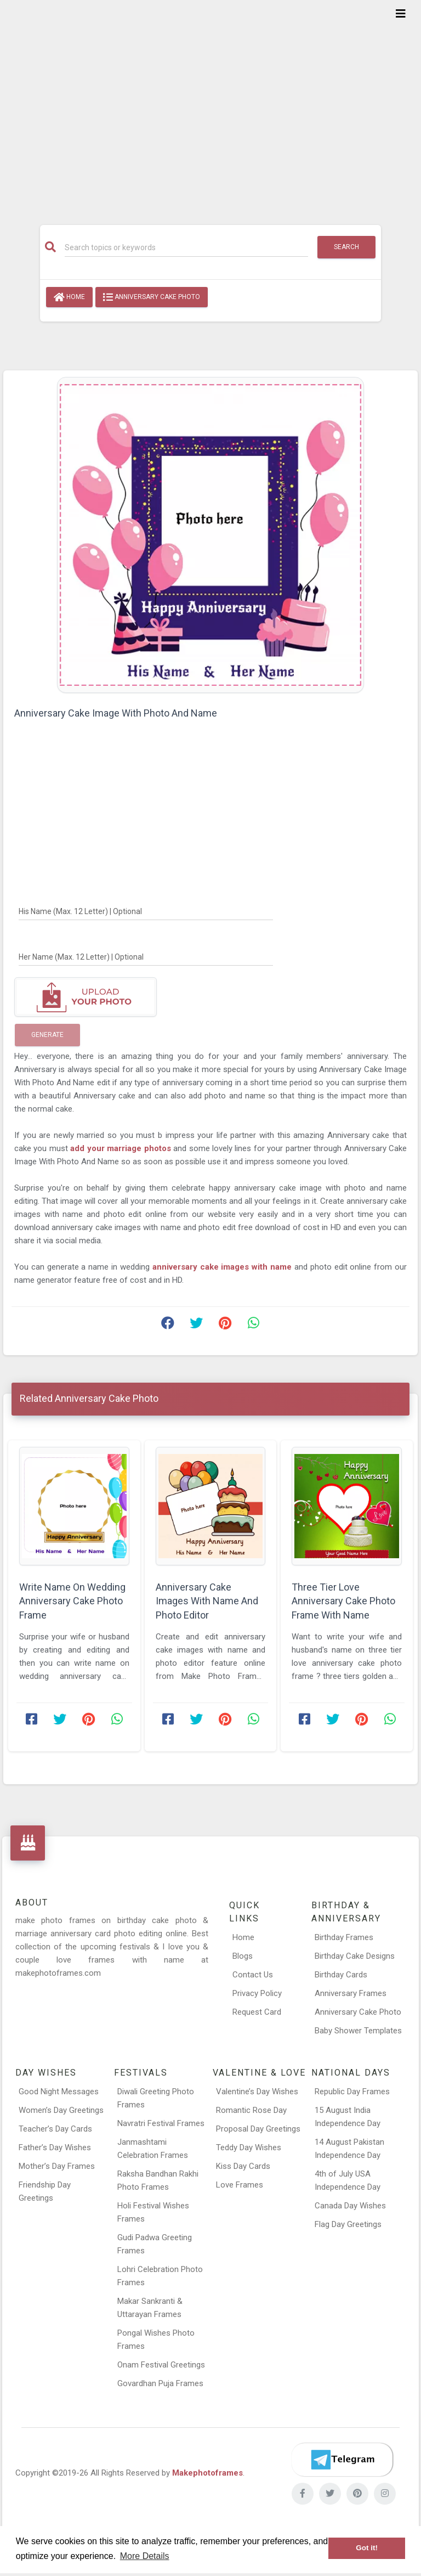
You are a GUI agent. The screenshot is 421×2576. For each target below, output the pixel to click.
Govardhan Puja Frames (160, 2383)
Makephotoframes (207, 2473)
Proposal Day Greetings (258, 2129)
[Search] (186, 247)
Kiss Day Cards (243, 2166)
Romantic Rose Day (251, 2110)
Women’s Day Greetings (61, 2110)
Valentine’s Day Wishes (257, 2091)
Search (346, 247)
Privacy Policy (257, 1993)
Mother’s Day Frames (57, 2166)
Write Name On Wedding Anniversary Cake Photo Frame (72, 1600)
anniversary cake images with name (223, 1267)
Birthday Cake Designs (355, 1956)
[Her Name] (146, 956)
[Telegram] (342, 2459)
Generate (47, 1035)
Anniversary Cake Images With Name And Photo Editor (207, 1600)
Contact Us (252, 1975)
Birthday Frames (344, 1937)
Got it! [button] (367, 2548)
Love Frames (239, 2185)
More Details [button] (144, 2556)
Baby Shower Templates (358, 2031)
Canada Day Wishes (350, 2206)
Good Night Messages (59, 2091)
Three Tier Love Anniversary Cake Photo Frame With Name (343, 1600)
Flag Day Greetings (348, 2224)
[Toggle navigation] (401, 13)
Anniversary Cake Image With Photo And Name (115, 713)
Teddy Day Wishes (248, 2147)
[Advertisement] (210, 105)
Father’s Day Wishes (55, 2147)
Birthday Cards (341, 1975)
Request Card (256, 2012)
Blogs (242, 1956)
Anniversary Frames (350, 1993)
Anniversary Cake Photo (151, 297)
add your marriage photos (121, 1148)
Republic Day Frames (352, 2091)
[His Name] (146, 911)
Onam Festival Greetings (161, 2365)
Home (69, 297)
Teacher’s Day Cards (55, 2129)
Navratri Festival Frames (160, 2123)
